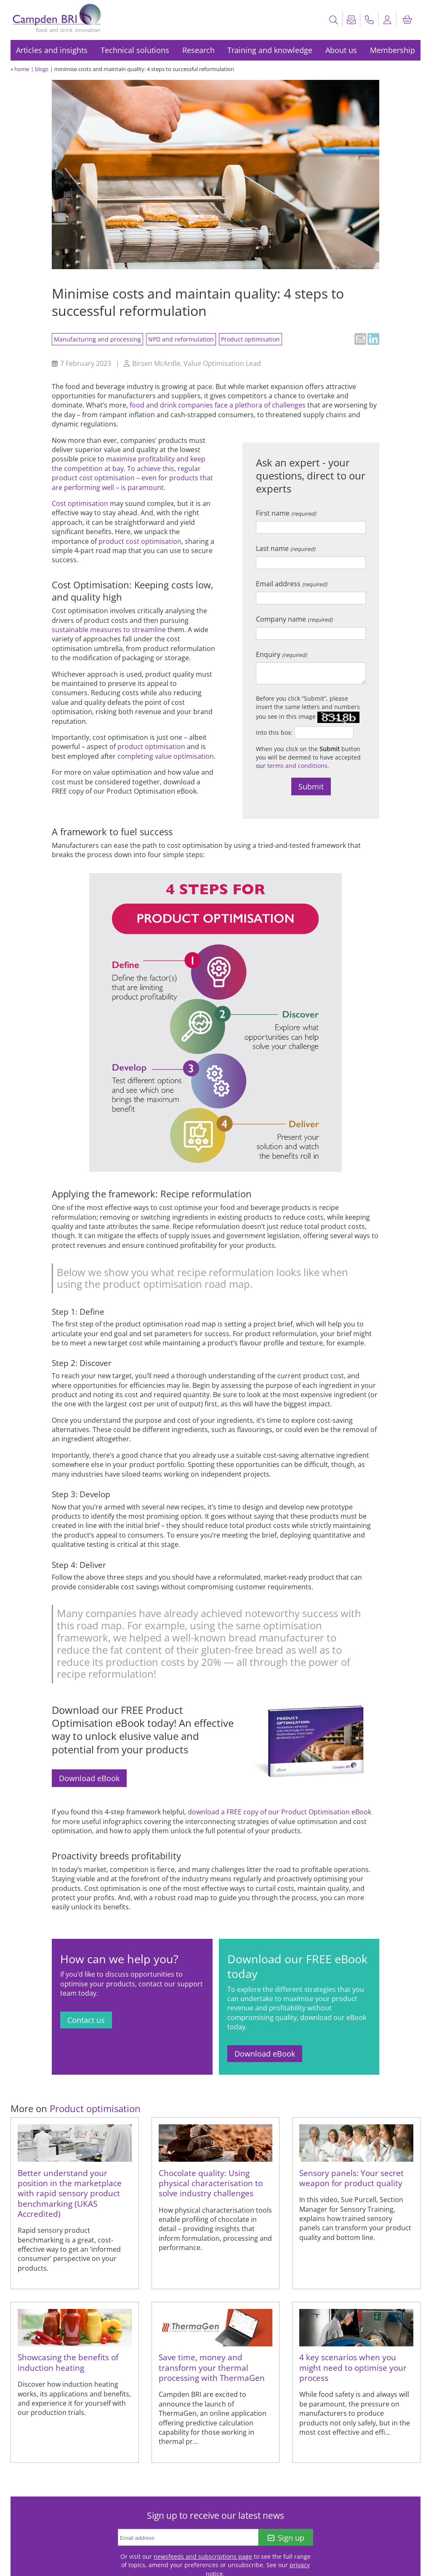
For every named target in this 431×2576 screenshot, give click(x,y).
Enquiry (281, 654)
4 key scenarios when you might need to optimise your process (353, 2367)
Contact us (86, 2020)
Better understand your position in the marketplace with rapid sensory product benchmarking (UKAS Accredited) (70, 2193)
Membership (392, 50)
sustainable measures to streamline (109, 629)
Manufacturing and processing (97, 339)
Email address (291, 583)
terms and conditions (297, 766)
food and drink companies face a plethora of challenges (218, 405)
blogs (41, 69)
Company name (294, 619)
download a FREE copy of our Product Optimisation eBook (279, 1811)
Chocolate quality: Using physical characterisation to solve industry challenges (211, 2183)
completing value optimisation (165, 756)
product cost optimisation (139, 541)
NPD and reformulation (181, 339)
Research (198, 50)
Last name (285, 548)
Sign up (286, 2538)
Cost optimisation (80, 503)
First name (286, 513)
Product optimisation (250, 339)
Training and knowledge (269, 50)
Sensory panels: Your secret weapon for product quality (351, 2178)
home (21, 69)
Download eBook (89, 1778)
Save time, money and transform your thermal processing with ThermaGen (212, 2367)
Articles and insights (52, 50)
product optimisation (151, 746)
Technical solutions (135, 50)
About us (341, 50)
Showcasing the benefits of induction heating (68, 2362)
